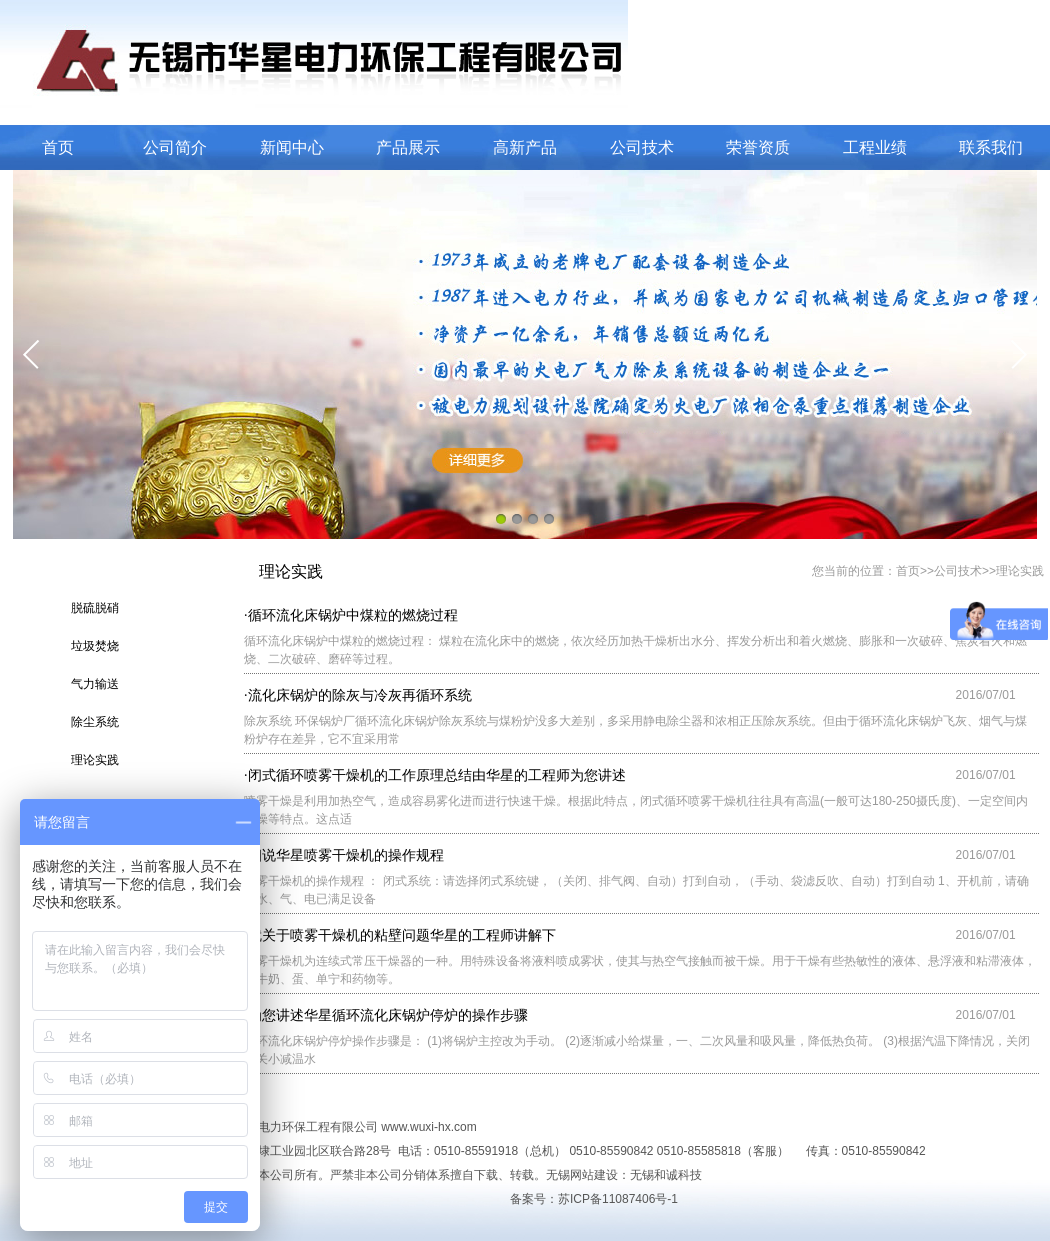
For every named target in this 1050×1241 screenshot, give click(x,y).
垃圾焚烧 (95, 646)
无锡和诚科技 (666, 1175)
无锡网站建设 (582, 1175)
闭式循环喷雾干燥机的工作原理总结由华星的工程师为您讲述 (437, 775)
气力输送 (95, 684)
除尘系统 (95, 722)
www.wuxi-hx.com (428, 1127)
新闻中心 (292, 147)
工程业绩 (875, 147)
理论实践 (95, 760)
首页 (58, 147)
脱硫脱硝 (95, 608)
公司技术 (642, 147)
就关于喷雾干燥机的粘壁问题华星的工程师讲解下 (402, 935)
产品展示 (408, 147)
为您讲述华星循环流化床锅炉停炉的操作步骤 (388, 1015)
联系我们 (991, 147)
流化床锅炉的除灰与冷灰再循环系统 (360, 695)
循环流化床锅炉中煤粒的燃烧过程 (353, 615)
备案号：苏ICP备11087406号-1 (594, 1199)
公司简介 (175, 147)
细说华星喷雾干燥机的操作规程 (346, 855)
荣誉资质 (758, 147)
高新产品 (525, 147)
